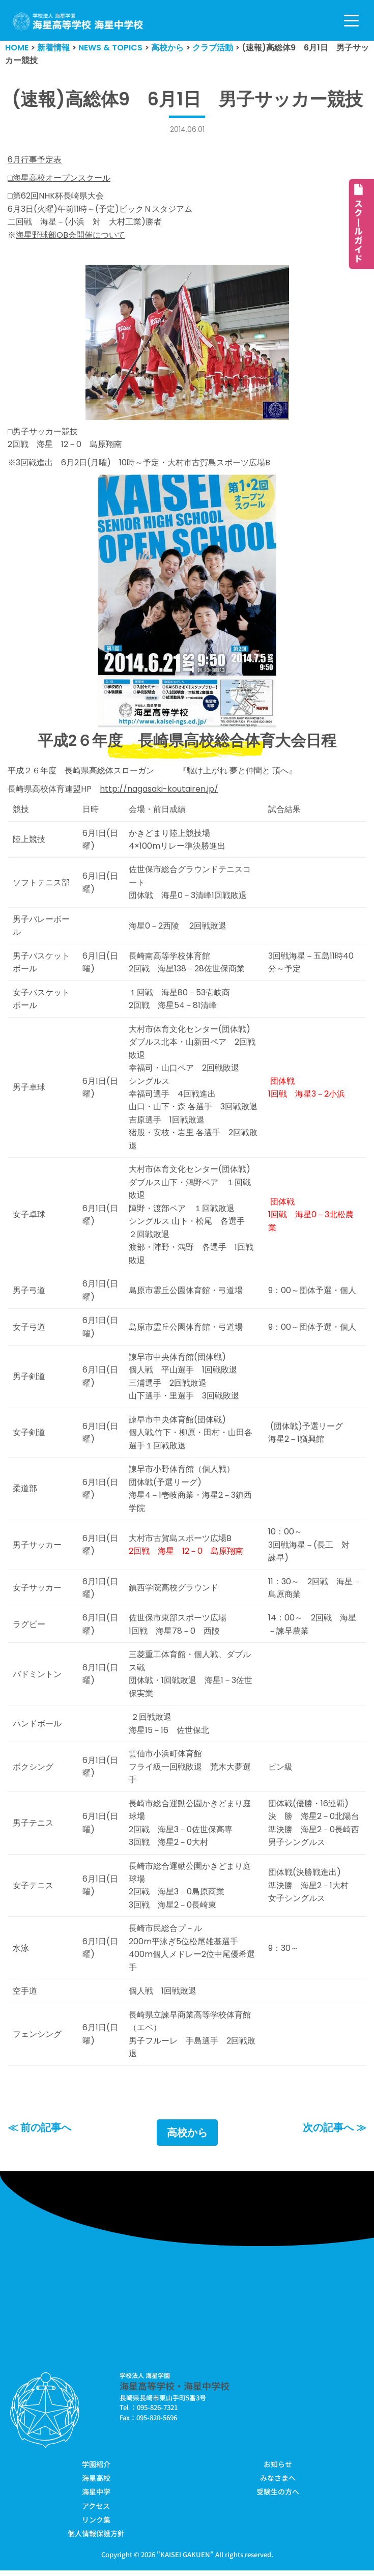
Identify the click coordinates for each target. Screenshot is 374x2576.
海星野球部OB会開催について (70, 235)
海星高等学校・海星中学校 (174, 2391)
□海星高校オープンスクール (59, 178)
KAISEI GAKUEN (185, 2560)
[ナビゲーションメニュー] (351, 21)
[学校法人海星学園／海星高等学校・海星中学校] (78, 21)
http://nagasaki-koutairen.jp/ (159, 789)
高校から (187, 2139)
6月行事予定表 (35, 160)
